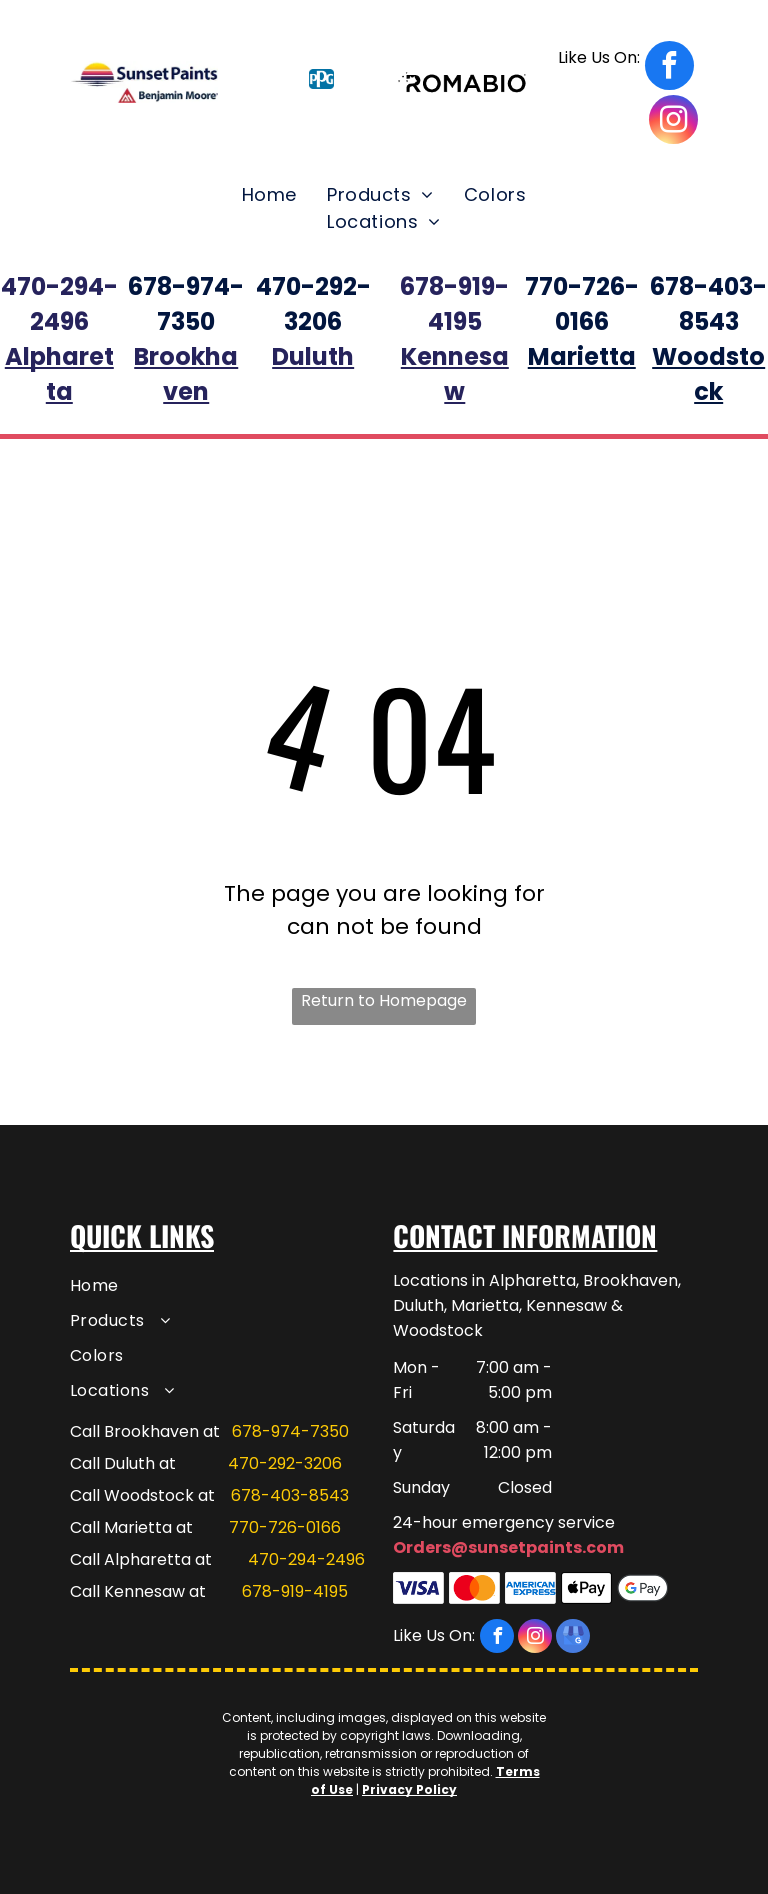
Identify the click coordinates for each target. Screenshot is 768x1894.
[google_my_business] (573, 1638)
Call (85, 1559)
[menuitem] (269, 194)
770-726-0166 (285, 1527)
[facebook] (626, 68)
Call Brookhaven (134, 1431)
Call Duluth (112, 1463)
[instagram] (673, 122)
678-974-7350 (290, 1431)
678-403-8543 (290, 1495)
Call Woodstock (132, 1495)
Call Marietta (121, 1527)
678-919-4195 (295, 1591)
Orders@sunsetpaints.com (508, 1547)
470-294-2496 (306, 1559)
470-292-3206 (285, 1463)
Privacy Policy (409, 1789)
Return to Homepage (384, 1000)
